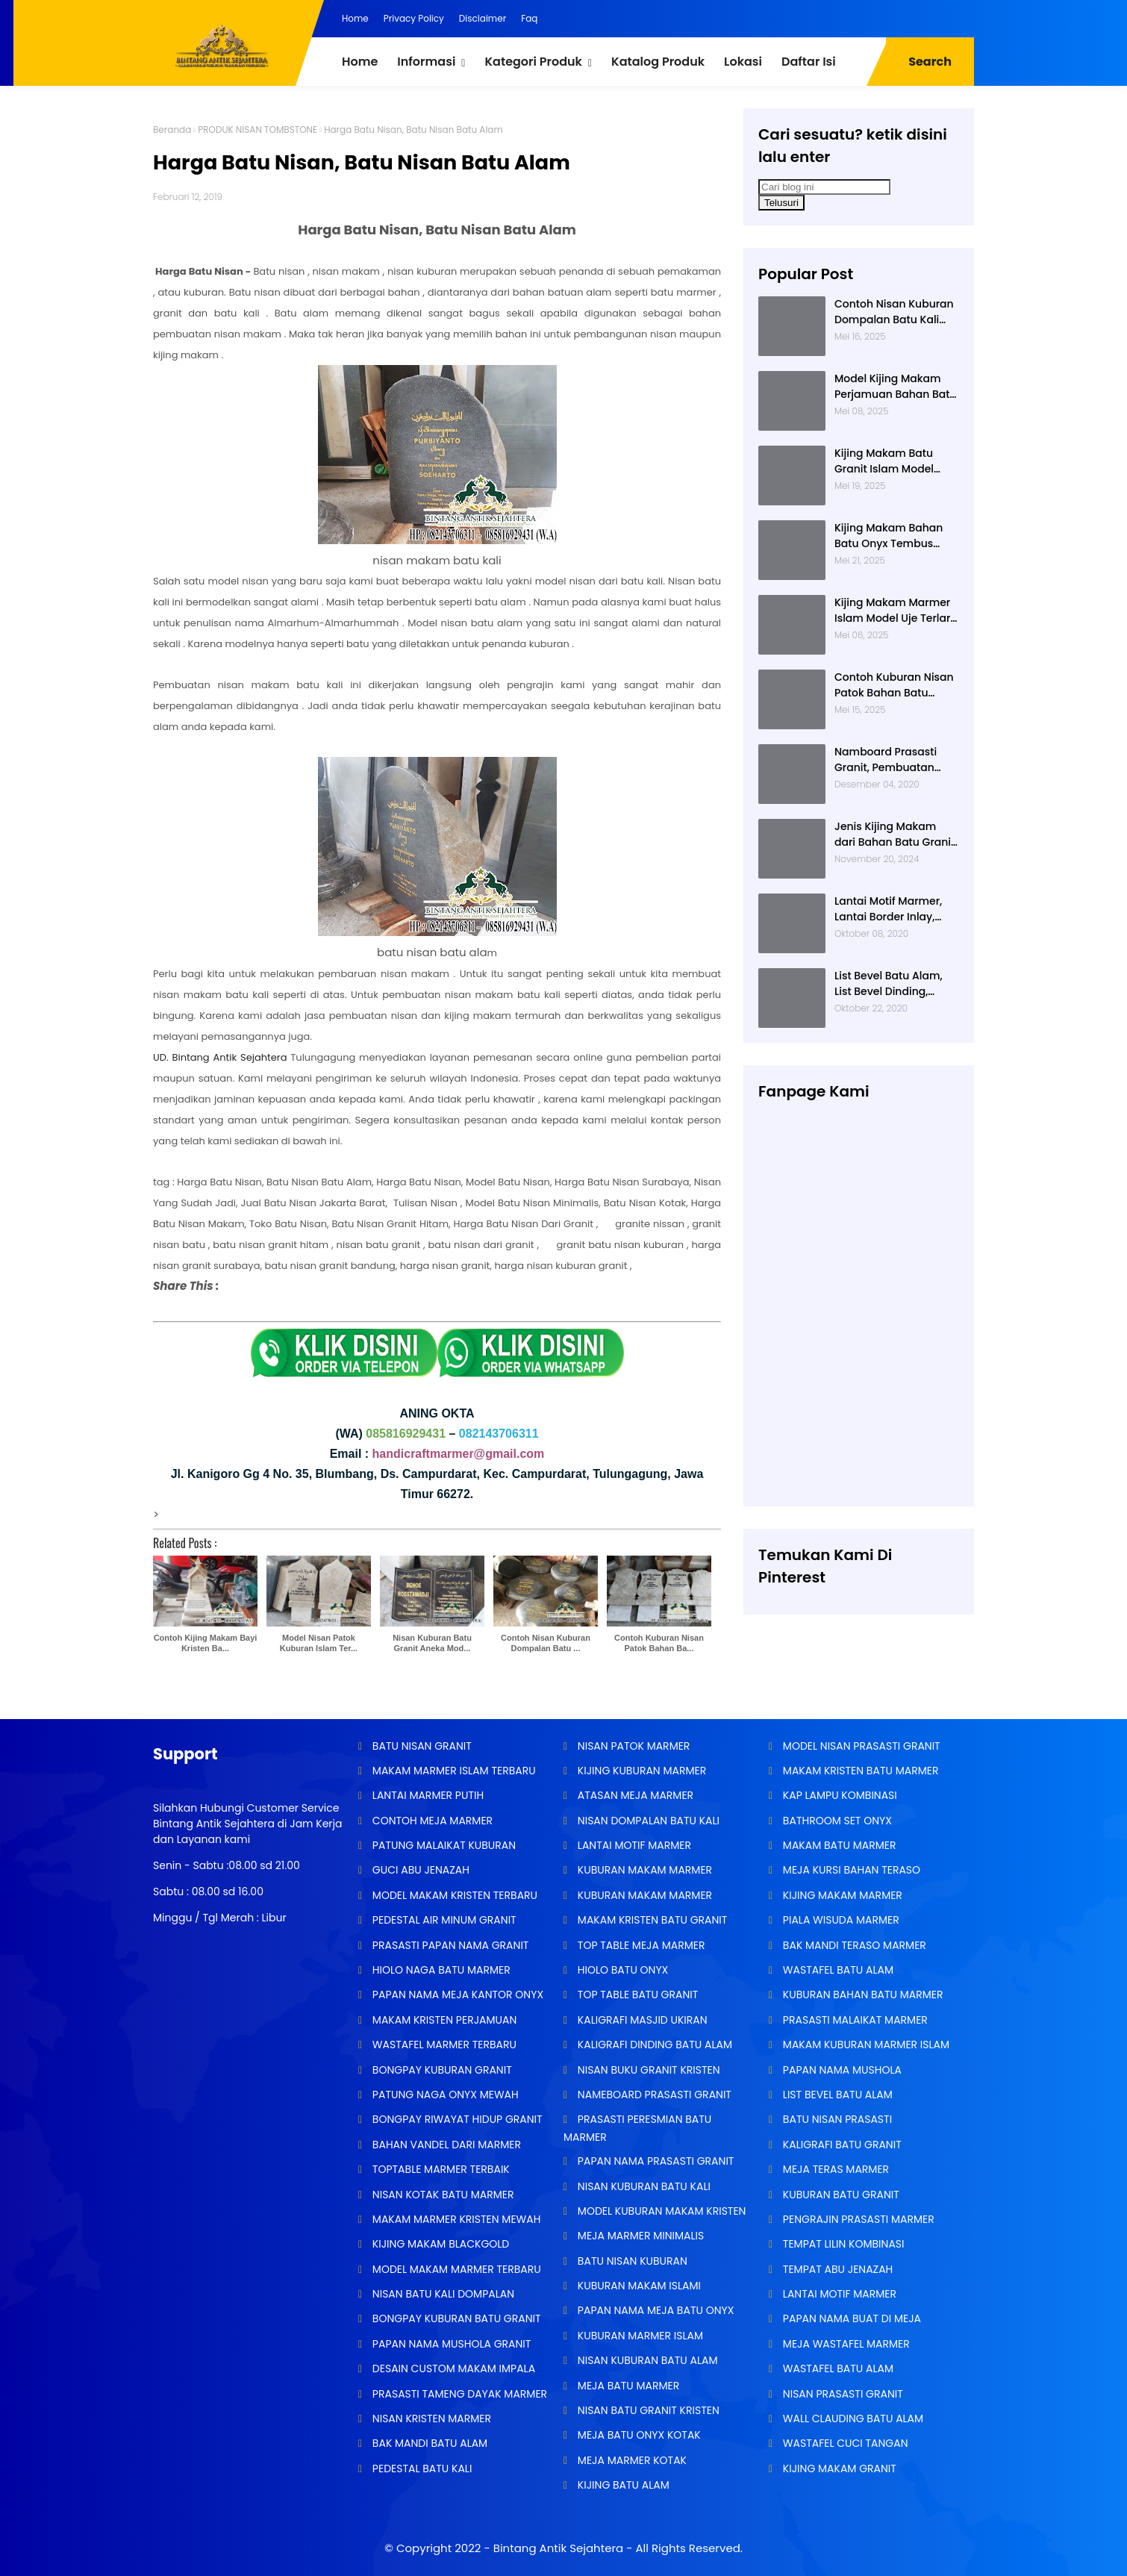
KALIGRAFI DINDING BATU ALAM (653, 2044)
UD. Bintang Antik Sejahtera (220, 1057)
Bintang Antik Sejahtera (558, 2548)
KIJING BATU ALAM (622, 2484)
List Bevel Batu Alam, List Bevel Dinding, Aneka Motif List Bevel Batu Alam (890, 983)
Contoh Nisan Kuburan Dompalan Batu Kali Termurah (894, 312)
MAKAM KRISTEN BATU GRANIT (651, 1919)
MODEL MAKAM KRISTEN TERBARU (453, 1895)
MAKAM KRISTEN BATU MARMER (859, 1770)
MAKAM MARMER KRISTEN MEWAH (454, 2219)
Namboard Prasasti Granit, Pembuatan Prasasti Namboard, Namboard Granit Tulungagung (886, 760)
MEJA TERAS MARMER (834, 2169)
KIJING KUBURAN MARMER (640, 1770)
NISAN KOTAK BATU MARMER (441, 2194)
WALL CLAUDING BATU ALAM (851, 2418)
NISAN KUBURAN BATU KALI (643, 2186)
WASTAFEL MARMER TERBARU (442, 2044)
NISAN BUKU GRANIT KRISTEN (647, 2069)
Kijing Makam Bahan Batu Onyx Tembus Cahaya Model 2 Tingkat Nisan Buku (888, 536)
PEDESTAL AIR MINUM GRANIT (442, 1919)
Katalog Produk (658, 61)
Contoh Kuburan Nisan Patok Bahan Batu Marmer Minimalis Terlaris (894, 685)
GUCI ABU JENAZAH (419, 1869)
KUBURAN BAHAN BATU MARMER (861, 1994)
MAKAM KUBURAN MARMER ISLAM (864, 2044)
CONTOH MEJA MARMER (431, 1820)
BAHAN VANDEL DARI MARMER (445, 2144)
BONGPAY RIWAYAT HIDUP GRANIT (456, 2119)
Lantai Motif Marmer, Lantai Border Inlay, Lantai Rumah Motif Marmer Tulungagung (891, 909)
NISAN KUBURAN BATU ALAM (646, 2360)
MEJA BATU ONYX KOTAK (638, 2434)
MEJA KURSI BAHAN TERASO (850, 1869)
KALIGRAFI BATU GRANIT (841, 2144)
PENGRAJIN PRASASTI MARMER (857, 2219)
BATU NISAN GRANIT (420, 1745)
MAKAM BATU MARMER (838, 1845)
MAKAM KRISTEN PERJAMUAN (442, 2019)
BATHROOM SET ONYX (836, 1820)
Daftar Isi (808, 61)
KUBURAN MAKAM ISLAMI (638, 2285)
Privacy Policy (414, 18)
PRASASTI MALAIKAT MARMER (854, 2019)
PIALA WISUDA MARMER (839, 1919)
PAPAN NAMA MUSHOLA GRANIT (450, 2343)
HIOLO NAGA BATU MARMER (440, 1969)
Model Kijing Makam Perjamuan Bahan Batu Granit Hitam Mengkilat (895, 386)
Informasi (426, 61)
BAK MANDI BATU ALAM (428, 2443)
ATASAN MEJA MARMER (634, 1795)
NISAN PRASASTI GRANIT (841, 2393)
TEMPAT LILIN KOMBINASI (842, 2243)
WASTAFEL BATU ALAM (836, 1969)
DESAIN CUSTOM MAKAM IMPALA (452, 2368)
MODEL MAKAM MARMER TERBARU (455, 2269)
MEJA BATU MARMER (627, 2385)
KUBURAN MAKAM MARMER (643, 1869)
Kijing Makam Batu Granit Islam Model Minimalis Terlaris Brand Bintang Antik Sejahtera (886, 461)
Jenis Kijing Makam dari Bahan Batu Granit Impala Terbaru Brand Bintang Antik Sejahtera (896, 834)
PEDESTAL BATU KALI (420, 2468)
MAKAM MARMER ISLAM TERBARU (452, 1770)
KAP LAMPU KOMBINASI (838, 1795)
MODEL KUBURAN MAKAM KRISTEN (660, 2211)
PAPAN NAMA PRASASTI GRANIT (654, 2161)
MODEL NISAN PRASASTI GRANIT (860, 1745)
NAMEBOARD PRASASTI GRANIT (653, 2094)
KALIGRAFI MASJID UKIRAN (641, 2019)
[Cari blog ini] (824, 187)
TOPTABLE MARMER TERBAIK (439, 2169)
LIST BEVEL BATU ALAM (836, 2094)
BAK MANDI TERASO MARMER (853, 1945)
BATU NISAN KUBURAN (631, 2261)
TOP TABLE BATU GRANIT (636, 1994)
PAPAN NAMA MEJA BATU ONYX (654, 2310)
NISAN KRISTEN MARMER (430, 2418)
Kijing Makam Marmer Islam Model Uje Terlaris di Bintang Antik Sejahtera (896, 610)
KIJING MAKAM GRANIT (838, 2468)
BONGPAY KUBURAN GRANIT (440, 2069)
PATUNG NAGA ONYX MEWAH (444, 2094)
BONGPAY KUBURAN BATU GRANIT (454, 2318)
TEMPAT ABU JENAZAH (836, 2269)
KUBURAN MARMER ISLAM (639, 2335)
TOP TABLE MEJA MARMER (640, 1945)
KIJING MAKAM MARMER (841, 1895)
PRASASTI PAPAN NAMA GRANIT (448, 1945)
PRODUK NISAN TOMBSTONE (257, 129)
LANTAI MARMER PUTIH (426, 1795)
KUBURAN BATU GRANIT (839, 2194)
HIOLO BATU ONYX (621, 1969)
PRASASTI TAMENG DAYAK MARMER (458, 2393)
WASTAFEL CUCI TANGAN (844, 2443)
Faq (529, 18)
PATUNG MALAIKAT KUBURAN (442, 1845)
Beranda (172, 129)
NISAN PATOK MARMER (632, 1745)
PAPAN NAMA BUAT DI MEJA (850, 2318)
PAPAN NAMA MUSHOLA (841, 2069)
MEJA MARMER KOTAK (631, 2460)
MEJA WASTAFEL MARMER (845, 2343)
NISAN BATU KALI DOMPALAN (441, 2293)
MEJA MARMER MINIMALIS (639, 2235)
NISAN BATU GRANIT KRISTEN (647, 2410)
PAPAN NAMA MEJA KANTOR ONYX (456, 1994)
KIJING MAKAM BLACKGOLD (439, 2243)
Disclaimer (482, 18)
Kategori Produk (532, 61)
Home (355, 18)
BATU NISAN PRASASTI (836, 2119)
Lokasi (743, 61)
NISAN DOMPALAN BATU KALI (647, 1820)
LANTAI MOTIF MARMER (633, 1845)
